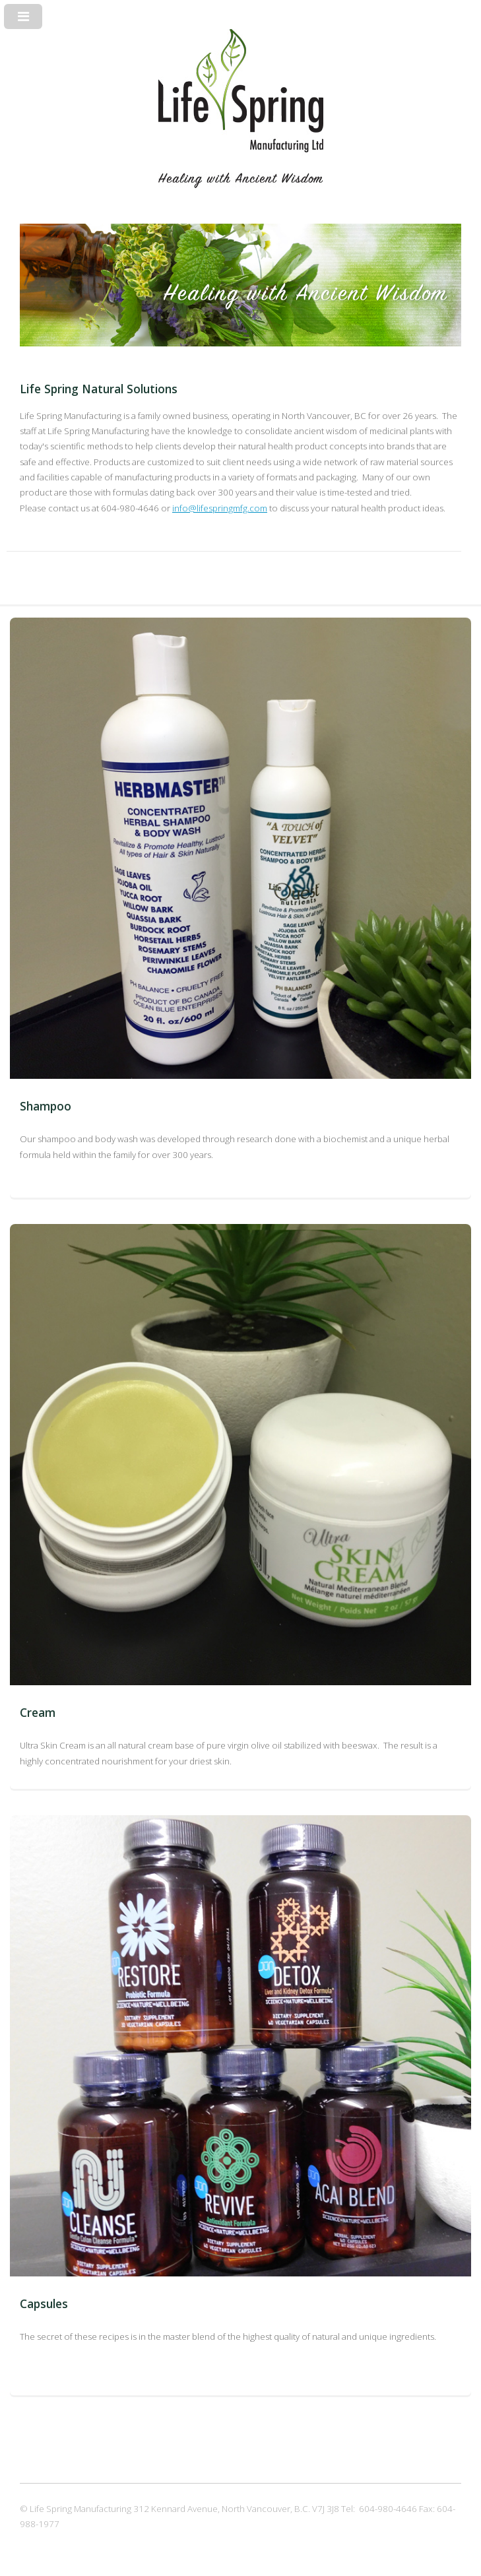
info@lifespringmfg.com (219, 508)
